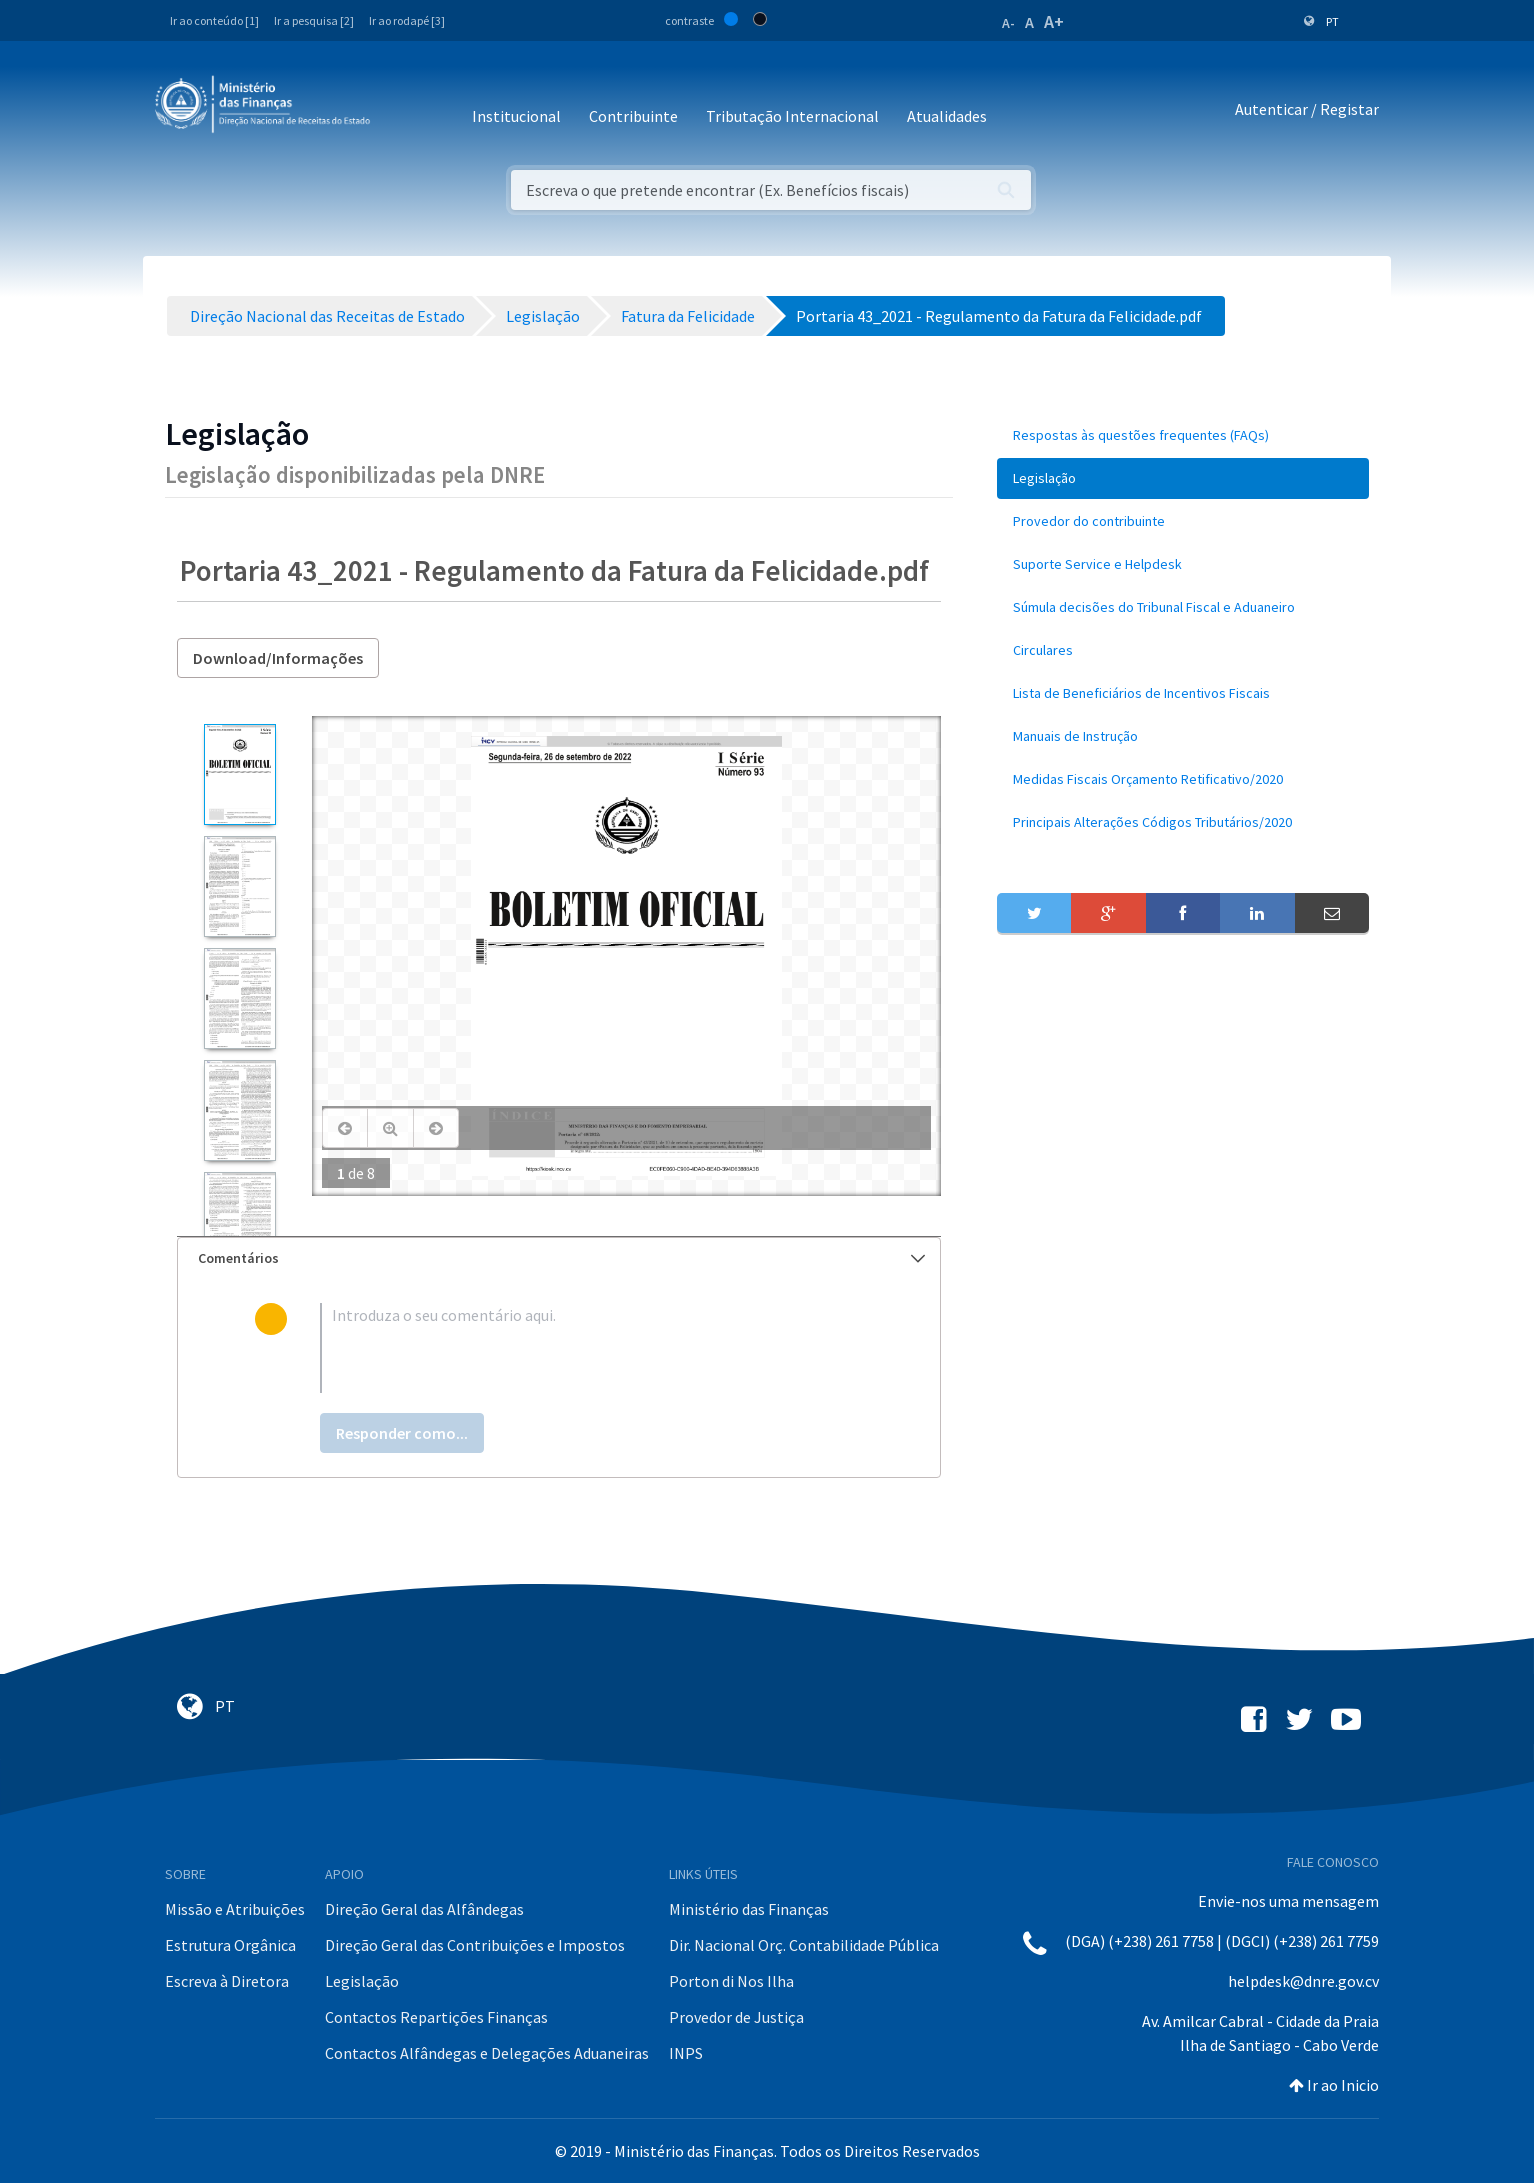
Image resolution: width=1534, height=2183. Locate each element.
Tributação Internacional (792, 116)
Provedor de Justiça (736, 2017)
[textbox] (591, 1348)
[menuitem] (1183, 435)
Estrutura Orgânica (230, 1945)
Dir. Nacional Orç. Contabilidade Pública (804, 1945)
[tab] (559, 1258)
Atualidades (947, 116)
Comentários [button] (561, 1258)
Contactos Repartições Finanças (436, 2017)
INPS (686, 2053)
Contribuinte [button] (633, 116)
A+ (1054, 21)
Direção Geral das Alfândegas (424, 1909)
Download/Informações (278, 658)
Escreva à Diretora (227, 1981)
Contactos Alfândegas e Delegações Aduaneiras (487, 2053)
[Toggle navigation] (401, 109)
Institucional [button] (516, 116)
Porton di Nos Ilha (731, 1981)
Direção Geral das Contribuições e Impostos (475, 1945)
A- (1008, 23)
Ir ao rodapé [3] (407, 20)
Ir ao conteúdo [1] (214, 20)
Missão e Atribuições (235, 1909)
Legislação (362, 1981)
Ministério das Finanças (749, 1909)
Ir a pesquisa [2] (314, 20)
